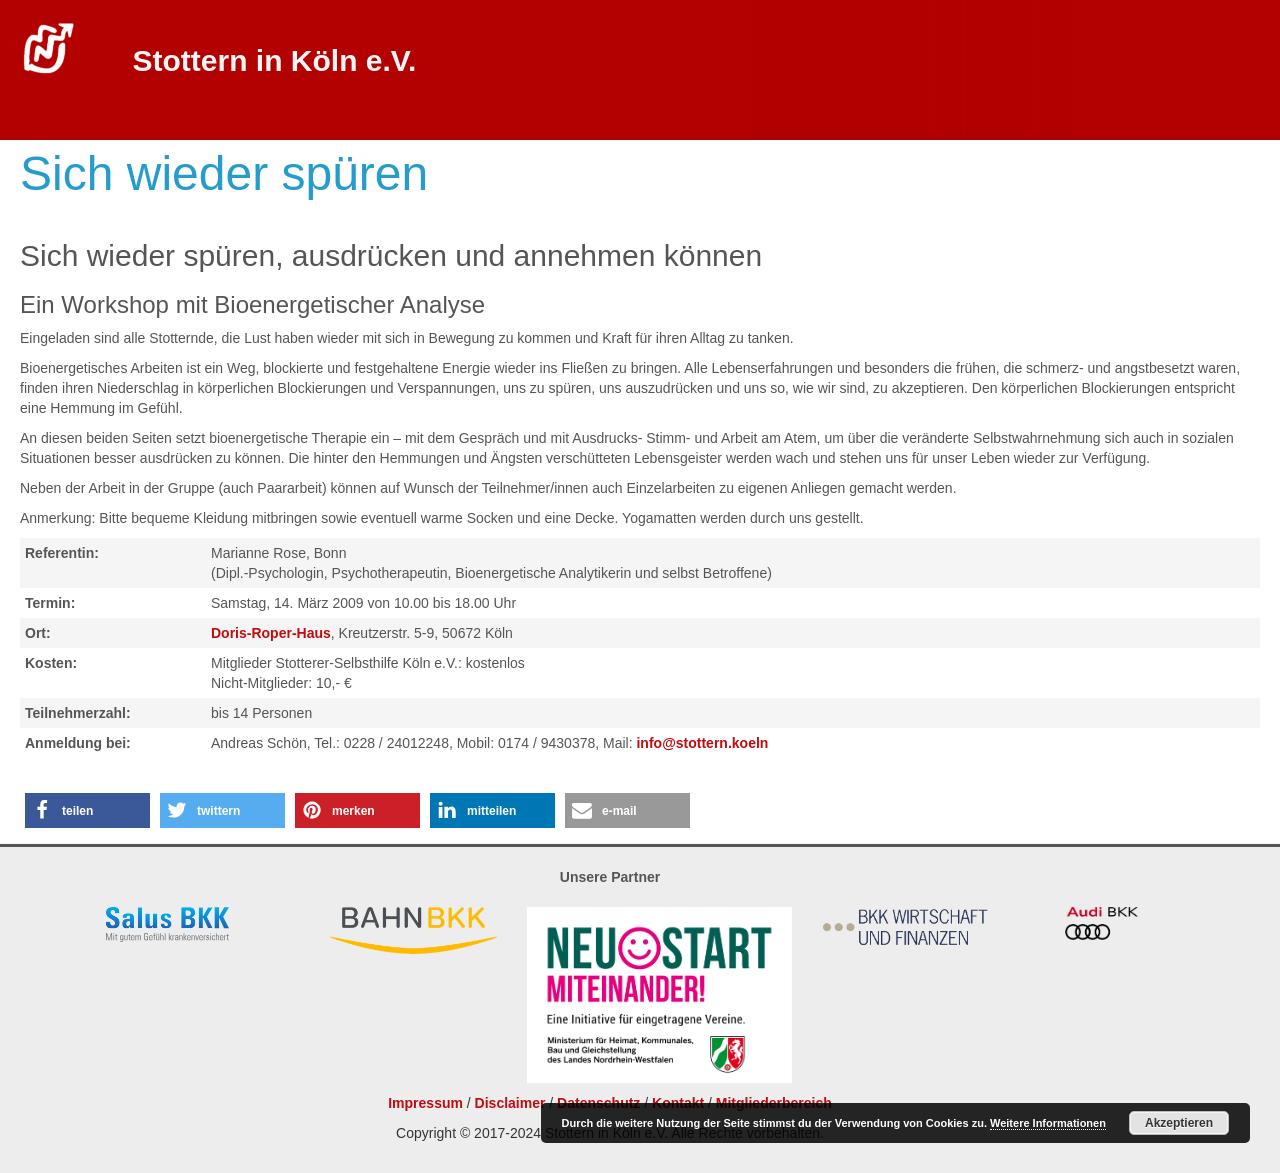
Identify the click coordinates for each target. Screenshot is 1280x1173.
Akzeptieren (1179, 1123)
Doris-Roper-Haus (271, 633)
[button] (87, 810)
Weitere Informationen (1048, 1123)
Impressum (425, 1103)
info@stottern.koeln (702, 743)
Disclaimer (510, 1103)
